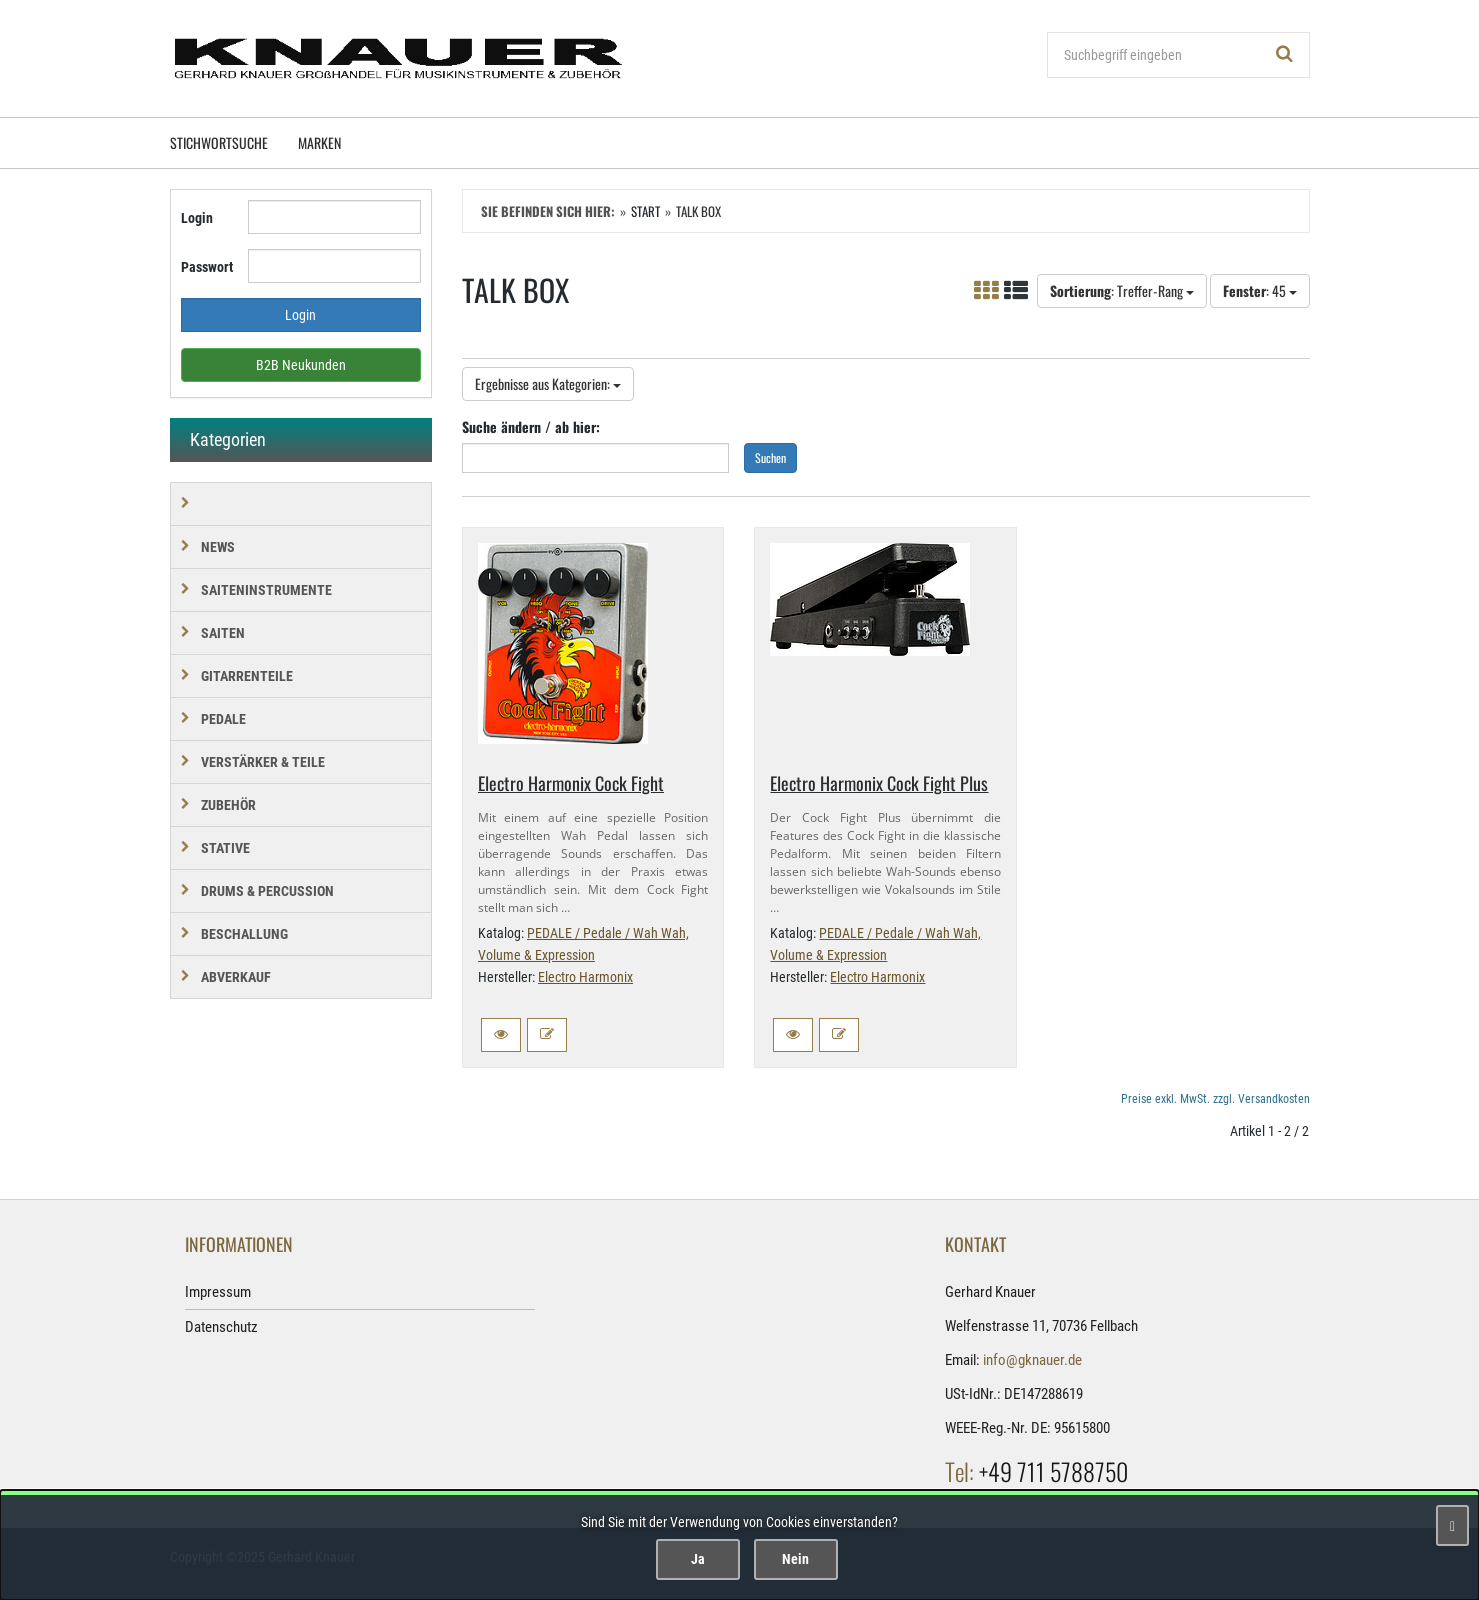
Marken (319, 142)
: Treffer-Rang (1122, 290)
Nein (795, 1559)
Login (197, 218)
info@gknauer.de (1032, 1360)
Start (645, 211)
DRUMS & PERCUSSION (267, 891)
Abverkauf (236, 977)
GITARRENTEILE (247, 676)
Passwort (207, 267)
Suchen (770, 457)
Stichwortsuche (219, 142)
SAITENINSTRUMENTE (266, 590)
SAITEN (223, 633)
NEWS (218, 547)
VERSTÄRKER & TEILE (263, 762)
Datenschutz (221, 1327)
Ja (698, 1559)
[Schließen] (1452, 1525)
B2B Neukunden (301, 365)
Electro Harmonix (585, 977)
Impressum (218, 1292)
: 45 (1260, 290)
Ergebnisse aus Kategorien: (548, 383)
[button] (501, 1035)
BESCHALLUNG (244, 934)
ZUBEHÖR (228, 805)
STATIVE (225, 848)
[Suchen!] (1285, 55)
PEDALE (223, 719)
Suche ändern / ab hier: (531, 426)
